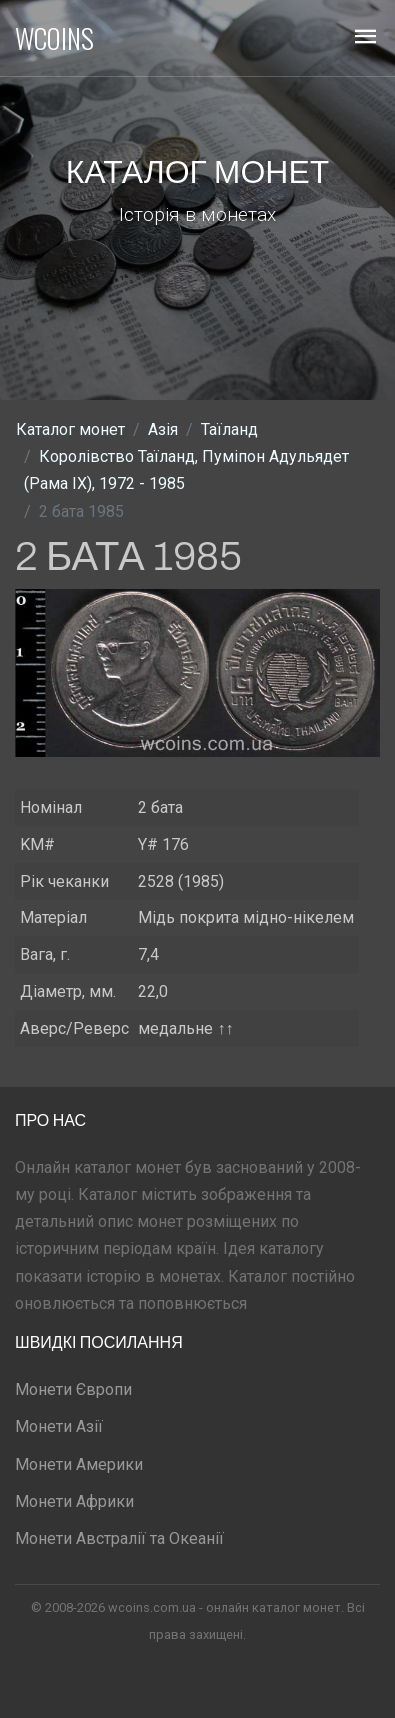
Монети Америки (79, 1464)
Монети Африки (74, 1501)
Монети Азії (59, 1426)
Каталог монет (70, 429)
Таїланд (229, 429)
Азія (163, 429)
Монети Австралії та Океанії (119, 1538)
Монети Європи (73, 1389)
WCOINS (54, 38)
